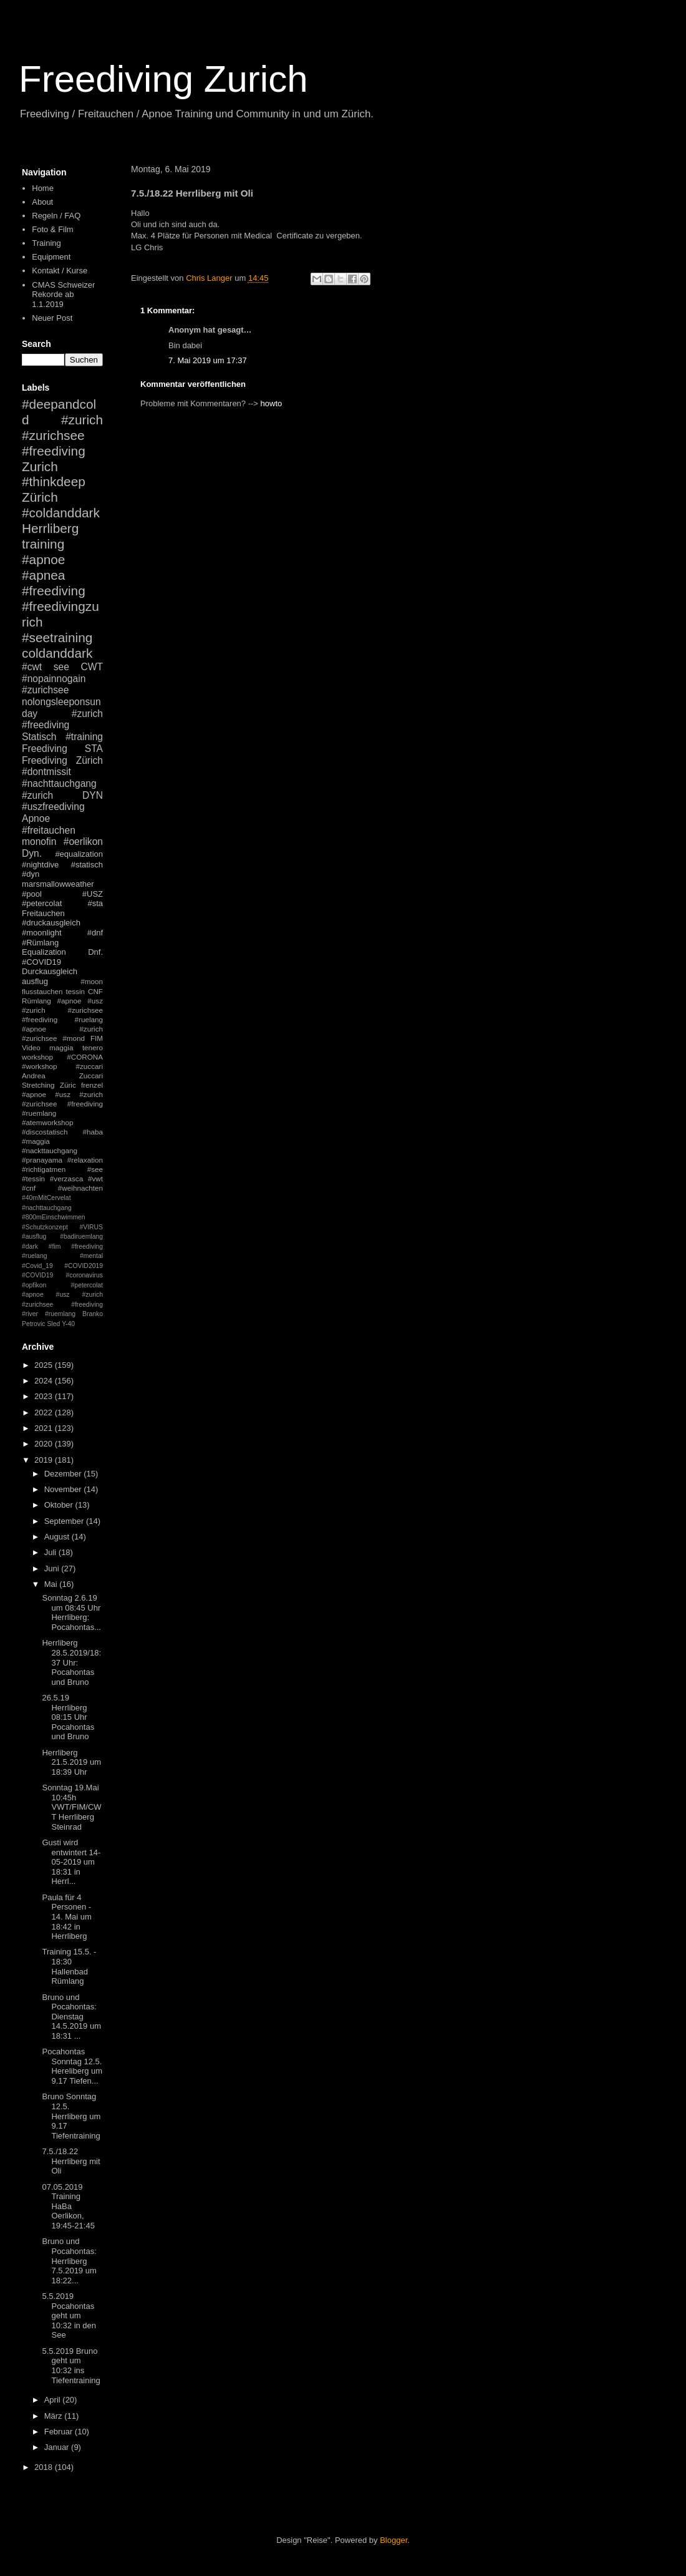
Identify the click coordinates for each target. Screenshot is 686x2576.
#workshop (39, 1066)
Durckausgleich (49, 971)
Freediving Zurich (163, 79)
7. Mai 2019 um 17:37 (207, 360)
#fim (55, 1246)
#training (84, 736)
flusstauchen (42, 991)
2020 (44, 1443)
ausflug (35, 981)
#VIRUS (91, 1227)
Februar (59, 2431)
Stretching (38, 1085)
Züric (68, 1085)
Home (43, 188)
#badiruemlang (81, 1236)
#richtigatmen (43, 1169)
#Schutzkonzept (45, 1227)
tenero (92, 1047)
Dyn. (32, 853)
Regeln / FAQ (56, 215)
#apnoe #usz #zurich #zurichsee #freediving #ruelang (62, 1010)
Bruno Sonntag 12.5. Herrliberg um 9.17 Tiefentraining (71, 2116)
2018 (44, 2467)
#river (30, 1313)
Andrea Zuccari (62, 1075)
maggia (61, 1047)
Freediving (44, 748)
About (42, 202)
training (43, 544)
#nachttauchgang (59, 783)
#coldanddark (61, 512)
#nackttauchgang (49, 1150)
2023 (44, 1396)
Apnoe (36, 818)
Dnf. (95, 952)
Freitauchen (43, 913)
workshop (37, 1057)
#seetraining (57, 637)
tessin (75, 991)
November (64, 1489)
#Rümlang (40, 942)
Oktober (59, 1505)
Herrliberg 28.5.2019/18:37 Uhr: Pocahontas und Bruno (71, 1662)
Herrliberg (50, 528)
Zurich (40, 466)
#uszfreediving (53, 806)
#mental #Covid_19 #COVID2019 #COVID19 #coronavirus (62, 1265)
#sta (95, 903)
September (65, 1521)
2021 (44, 1428)
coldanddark (57, 653)
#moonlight (42, 932)
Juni (52, 1568)
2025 (44, 1365)
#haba (92, 1132)
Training (46, 243)
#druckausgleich (51, 922)
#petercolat (42, 903)
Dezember (64, 1473)
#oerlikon (83, 841)
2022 (44, 1412)
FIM (96, 1038)
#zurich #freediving (62, 719)
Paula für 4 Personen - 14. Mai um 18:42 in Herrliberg (66, 1917)
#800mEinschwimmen (53, 1217)
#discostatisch (44, 1132)
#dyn (30, 874)
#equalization (79, 854)
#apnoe (43, 559)
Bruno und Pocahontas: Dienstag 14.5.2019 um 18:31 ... (71, 2017)
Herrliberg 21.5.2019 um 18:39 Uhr (71, 1762)
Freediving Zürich (62, 760)
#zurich (37, 795)
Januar (57, 2447)
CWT (91, 666)
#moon (91, 981)
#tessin (33, 1178)
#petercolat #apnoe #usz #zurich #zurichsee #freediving (62, 1295)
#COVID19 (41, 962)
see (61, 666)
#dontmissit (46, 771)
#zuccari (89, 1066)
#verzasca (66, 1178)
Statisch (39, 736)
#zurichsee (45, 690)
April (53, 2399)
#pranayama (42, 1160)
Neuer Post (52, 318)
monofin (39, 841)
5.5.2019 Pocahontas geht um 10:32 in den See (69, 2315)
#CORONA (85, 1057)
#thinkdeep (53, 481)
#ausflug (34, 1236)
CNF (95, 991)
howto (272, 403)
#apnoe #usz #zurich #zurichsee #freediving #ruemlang (62, 1103)
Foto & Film (52, 229)
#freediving (53, 590)
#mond (73, 1038)
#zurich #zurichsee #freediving (62, 435)
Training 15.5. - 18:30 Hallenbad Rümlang (69, 1966)
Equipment (51, 256)
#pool (32, 894)
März (54, 2416)
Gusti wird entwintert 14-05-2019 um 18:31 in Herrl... (71, 1862)
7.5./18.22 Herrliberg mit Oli (71, 2161)
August (58, 1536)
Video (31, 1047)
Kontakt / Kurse (59, 270)
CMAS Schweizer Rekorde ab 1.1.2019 (63, 294)
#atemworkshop (48, 1122)
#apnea (43, 575)
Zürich (40, 497)
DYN (92, 795)
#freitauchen (48, 830)
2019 (44, 1460)
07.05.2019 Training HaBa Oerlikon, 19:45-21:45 (68, 2206)
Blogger (393, 2540)
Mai (52, 1584)
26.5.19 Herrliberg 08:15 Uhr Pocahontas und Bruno (68, 1717)
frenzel (92, 1085)
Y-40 (68, 1323)
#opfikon (34, 1285)
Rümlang (36, 1001)
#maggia (36, 1141)
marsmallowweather (58, 884)
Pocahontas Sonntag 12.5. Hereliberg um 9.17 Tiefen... (72, 2066)
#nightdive (40, 864)
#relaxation (85, 1160)
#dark (30, 1246)
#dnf (95, 932)
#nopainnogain (53, 678)
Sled (53, 1323)
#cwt (32, 666)
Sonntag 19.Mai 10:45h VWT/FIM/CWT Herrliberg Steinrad (71, 1807)
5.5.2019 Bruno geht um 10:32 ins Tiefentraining (71, 2365)
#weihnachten (80, 1188)
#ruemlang (60, 1313)
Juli (51, 1552)
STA (94, 748)
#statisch (87, 864)
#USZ (92, 894)
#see (95, 1169)
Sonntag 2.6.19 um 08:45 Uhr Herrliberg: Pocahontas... (71, 1612)
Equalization (44, 952)
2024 (44, 1380)
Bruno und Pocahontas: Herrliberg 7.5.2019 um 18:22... (69, 2261)
